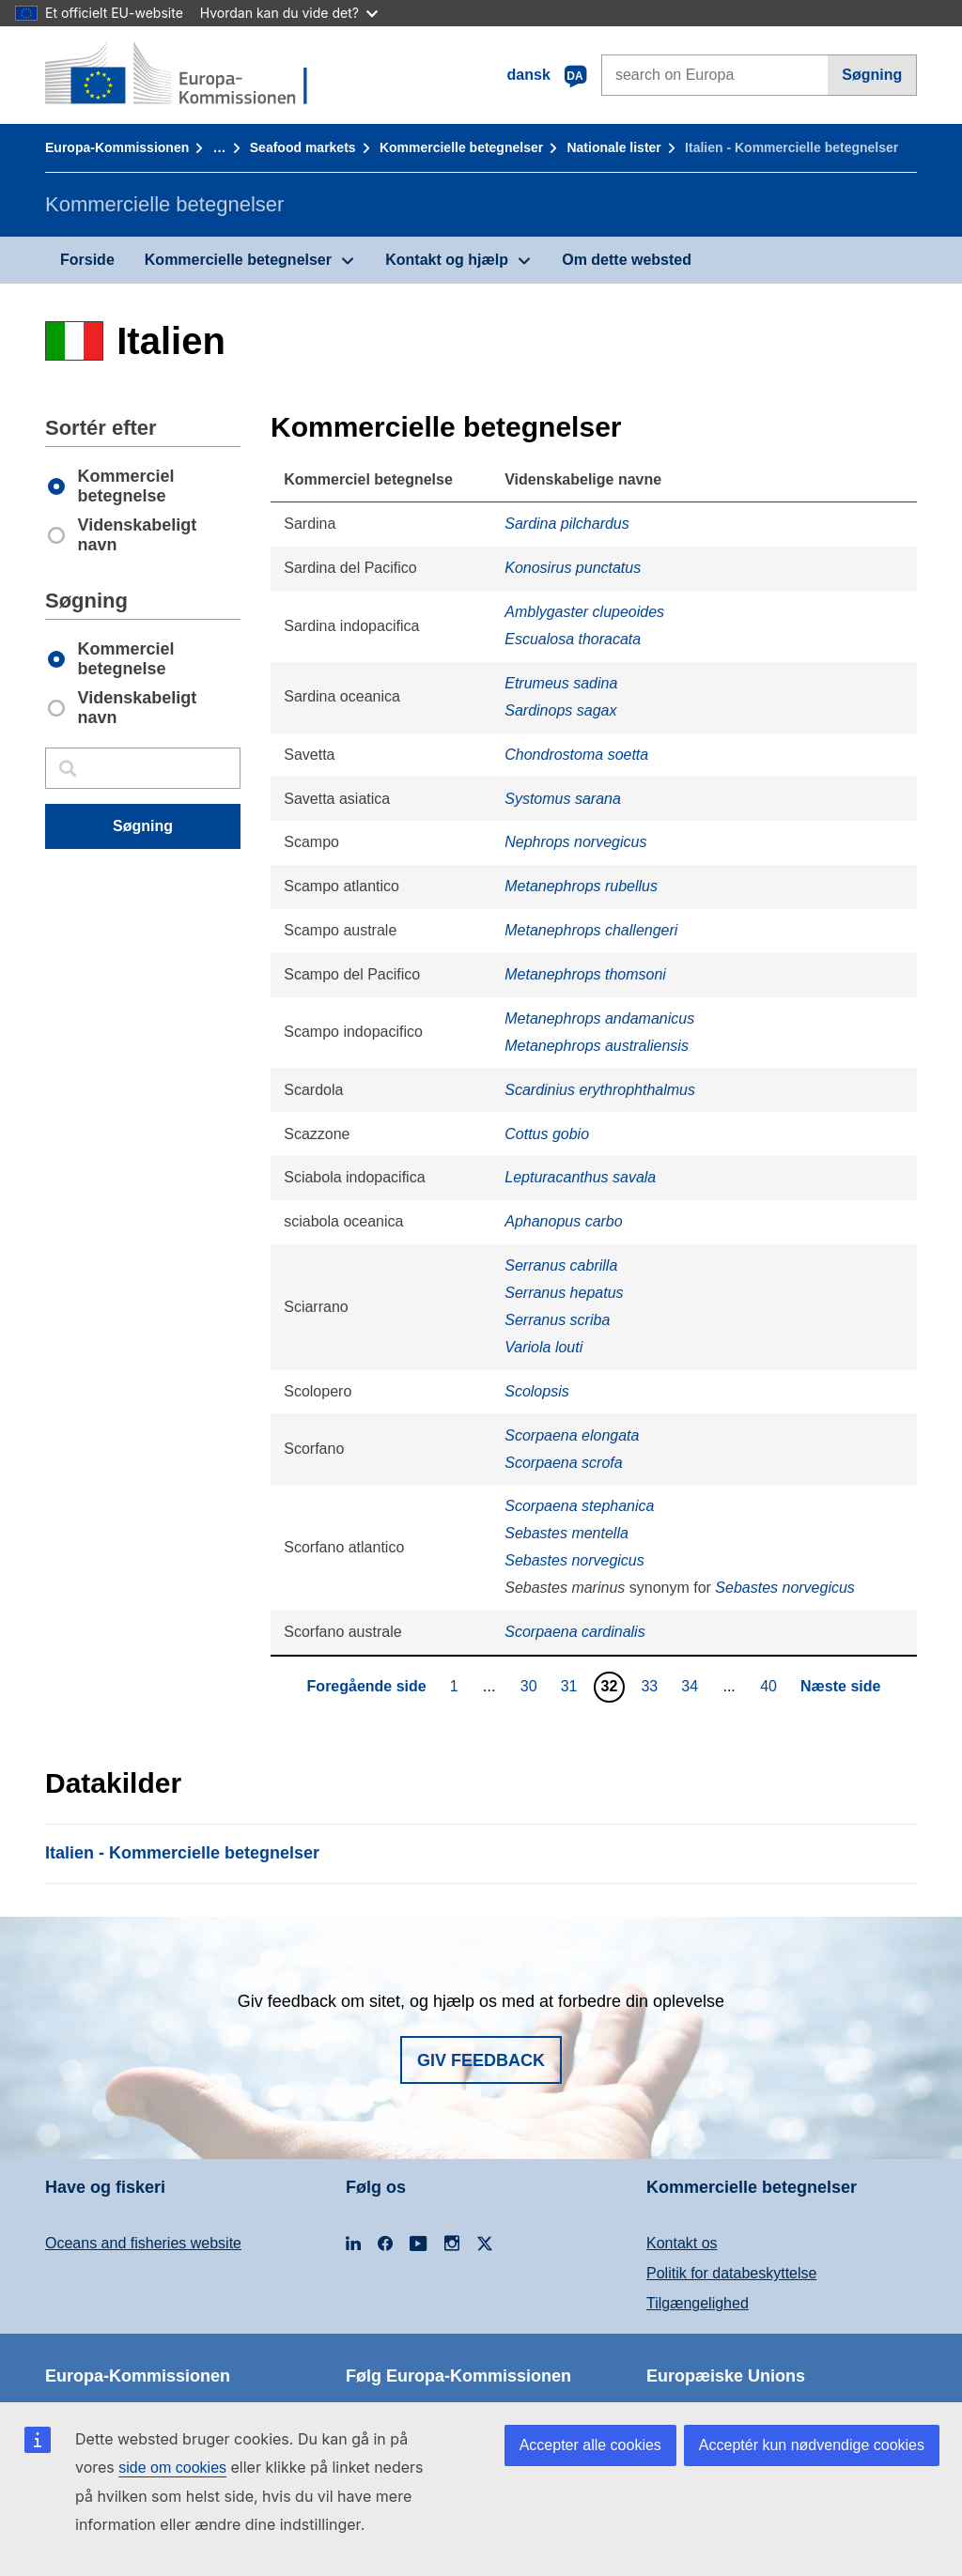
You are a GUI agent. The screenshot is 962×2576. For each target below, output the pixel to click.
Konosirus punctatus (572, 568)
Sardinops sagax (560, 710)
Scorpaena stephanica (579, 1506)
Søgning (872, 75)
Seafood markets (303, 147)
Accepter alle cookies (590, 2445)
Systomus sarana (562, 799)
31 (571, 1685)
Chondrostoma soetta (576, 755)
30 (531, 1685)
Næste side (840, 1686)
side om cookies (172, 2468)
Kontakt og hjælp (446, 260)
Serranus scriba (557, 1320)
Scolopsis (536, 1391)
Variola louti (543, 1347)
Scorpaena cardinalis (574, 1632)
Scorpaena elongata (571, 1435)
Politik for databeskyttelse (731, 2273)
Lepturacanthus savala (580, 1177)
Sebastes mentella (566, 1533)
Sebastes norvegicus (574, 1560)
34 (692, 1685)
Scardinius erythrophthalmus (599, 1090)
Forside (87, 260)
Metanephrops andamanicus (599, 1018)
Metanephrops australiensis (596, 1046)
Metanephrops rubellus (581, 886)
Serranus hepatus (563, 1293)
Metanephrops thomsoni (585, 974)
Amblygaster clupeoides (584, 612)
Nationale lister (613, 147)
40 (771, 1685)
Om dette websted (626, 260)
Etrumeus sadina (560, 683)
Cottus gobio (546, 1134)
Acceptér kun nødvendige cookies (811, 2445)
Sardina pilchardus (566, 524)
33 (651, 1685)
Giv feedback (481, 2060)
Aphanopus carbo (563, 1221)
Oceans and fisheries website (143, 2243)
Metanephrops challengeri (590, 930)
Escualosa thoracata (572, 639)
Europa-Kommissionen (117, 147)
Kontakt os (682, 2243)
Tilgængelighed (697, 2303)
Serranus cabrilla (560, 1265)
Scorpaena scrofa (563, 1463)
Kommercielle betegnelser (461, 147)
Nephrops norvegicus (575, 842)
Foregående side (367, 1686)
